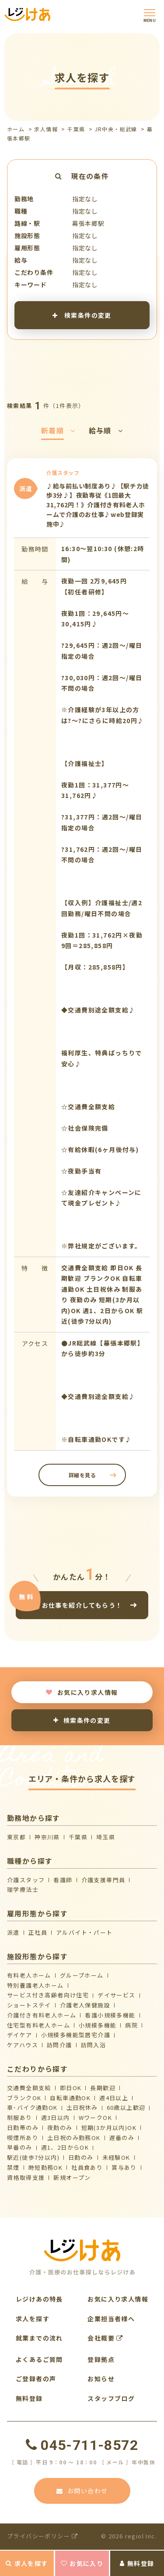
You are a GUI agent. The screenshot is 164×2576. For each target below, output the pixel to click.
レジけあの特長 (39, 2299)
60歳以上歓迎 (126, 2107)
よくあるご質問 (39, 2359)
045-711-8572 (82, 2445)
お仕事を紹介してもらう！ (82, 1605)
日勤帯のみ (22, 2127)
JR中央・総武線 (116, 129)
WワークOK (95, 2117)
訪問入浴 (93, 2045)
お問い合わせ (82, 2490)
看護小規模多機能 (110, 2015)
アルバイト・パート (84, 1932)
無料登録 (137, 2563)
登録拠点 (101, 2359)
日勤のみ (81, 2157)
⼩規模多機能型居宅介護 (75, 2035)
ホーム (15, 129)
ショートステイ (29, 2005)
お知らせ (101, 2378)
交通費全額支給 (29, 2088)
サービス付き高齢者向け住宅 (48, 1995)
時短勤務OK (45, 2167)
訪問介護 (59, 2045)
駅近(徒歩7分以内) (33, 2157)
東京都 (16, 1837)
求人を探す (27, 2563)
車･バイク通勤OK (32, 2107)
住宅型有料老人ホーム (38, 2025)
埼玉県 (105, 1837)
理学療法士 (22, 1889)
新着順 (58, 430)
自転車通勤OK (70, 2098)
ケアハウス (22, 2045)
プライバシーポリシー (42, 2536)
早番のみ (19, 2147)
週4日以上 (113, 2098)
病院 (131, 2025)
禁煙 (13, 2167)
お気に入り (82, 2563)
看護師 (62, 1880)
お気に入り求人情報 (82, 1692)
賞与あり (124, 2167)
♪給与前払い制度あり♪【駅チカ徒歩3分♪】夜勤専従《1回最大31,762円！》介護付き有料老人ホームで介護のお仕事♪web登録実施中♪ (97, 504)
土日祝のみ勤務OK (74, 2137)
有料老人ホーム (29, 1975)
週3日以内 (55, 2117)
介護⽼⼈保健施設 (85, 2005)
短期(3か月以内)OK (108, 2127)
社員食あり (87, 2167)
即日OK (71, 2088)
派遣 (13, 1932)
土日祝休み (82, 2107)
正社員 (37, 1932)
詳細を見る (82, 1475)
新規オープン (72, 2177)
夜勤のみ (60, 2127)
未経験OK (116, 2157)
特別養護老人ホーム (35, 1985)
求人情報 (46, 129)
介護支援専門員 (103, 1880)
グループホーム (82, 1975)
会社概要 (105, 2338)
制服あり (19, 2117)
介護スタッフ (26, 1880)
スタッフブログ (111, 2398)
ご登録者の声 (36, 2378)
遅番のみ (122, 2137)
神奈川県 (47, 1837)
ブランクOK (24, 2098)
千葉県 (76, 129)
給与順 (106, 430)
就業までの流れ (39, 2338)
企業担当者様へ (111, 2318)
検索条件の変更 (82, 314)
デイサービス (116, 1995)
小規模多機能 (97, 2025)
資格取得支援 (26, 2177)
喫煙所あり (22, 2137)
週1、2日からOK (65, 2147)
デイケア (19, 2035)
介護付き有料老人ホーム (41, 2015)
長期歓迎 (102, 2088)
